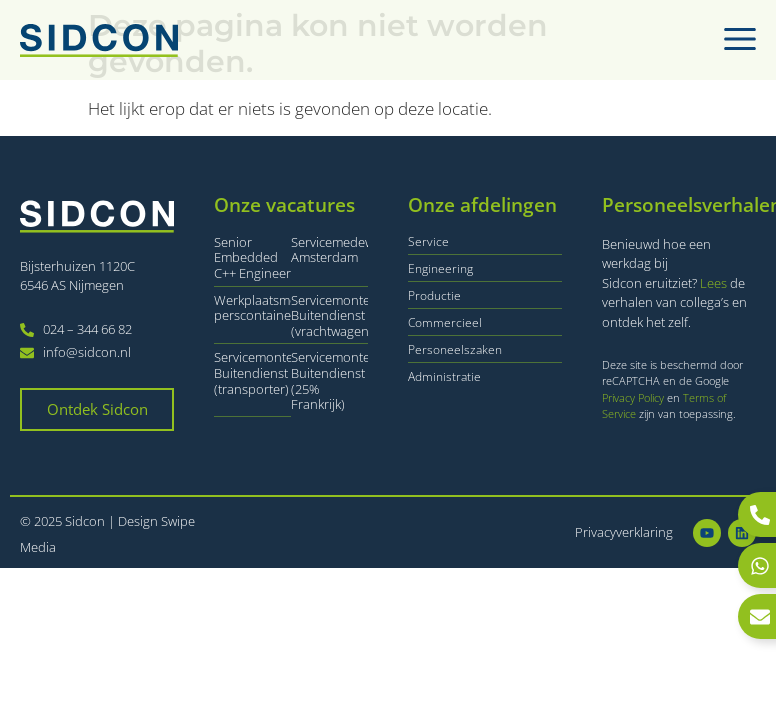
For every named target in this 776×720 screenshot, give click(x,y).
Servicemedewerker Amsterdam (347, 250)
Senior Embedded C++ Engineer (252, 257)
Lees (713, 283)
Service (428, 241)
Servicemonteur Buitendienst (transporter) (260, 372)
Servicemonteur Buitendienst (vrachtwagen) (337, 315)
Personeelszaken (455, 349)
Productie (434, 295)
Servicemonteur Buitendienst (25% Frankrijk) (337, 380)
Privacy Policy (634, 397)
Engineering (440, 268)
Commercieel (445, 322)
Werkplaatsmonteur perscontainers (272, 308)
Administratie (444, 376)
